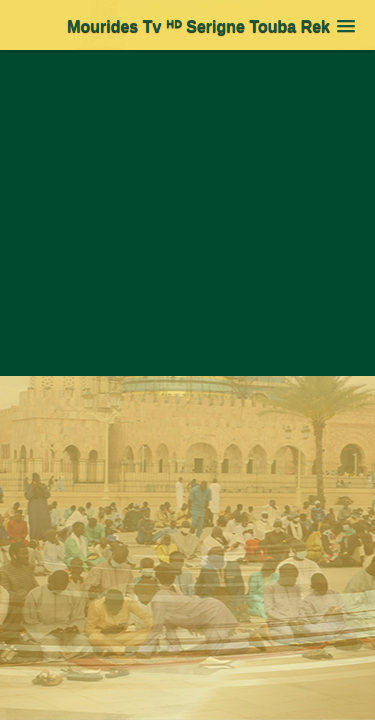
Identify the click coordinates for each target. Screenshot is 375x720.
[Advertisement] (187, 239)
